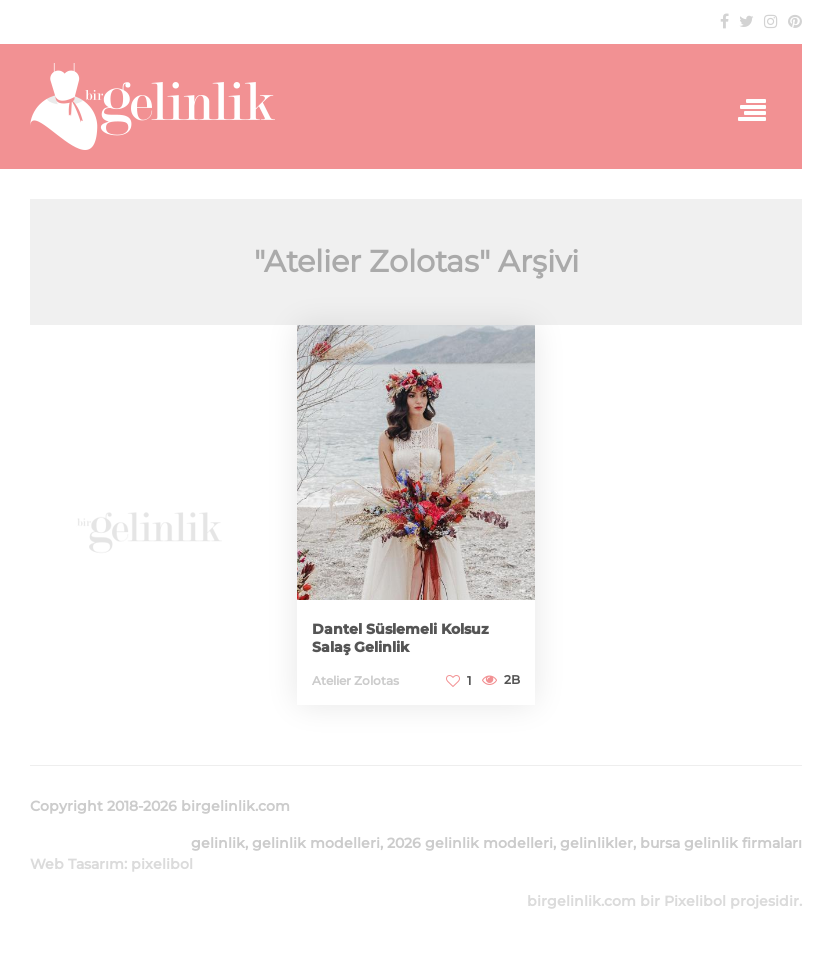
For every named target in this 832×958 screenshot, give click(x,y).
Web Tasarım (77, 864)
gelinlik (218, 843)
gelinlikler (596, 843)
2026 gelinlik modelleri (470, 843)
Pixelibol (695, 901)
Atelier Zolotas (355, 680)
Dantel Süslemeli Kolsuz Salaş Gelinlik (400, 638)
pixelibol (162, 864)
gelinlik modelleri (316, 843)
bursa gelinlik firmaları (721, 843)
